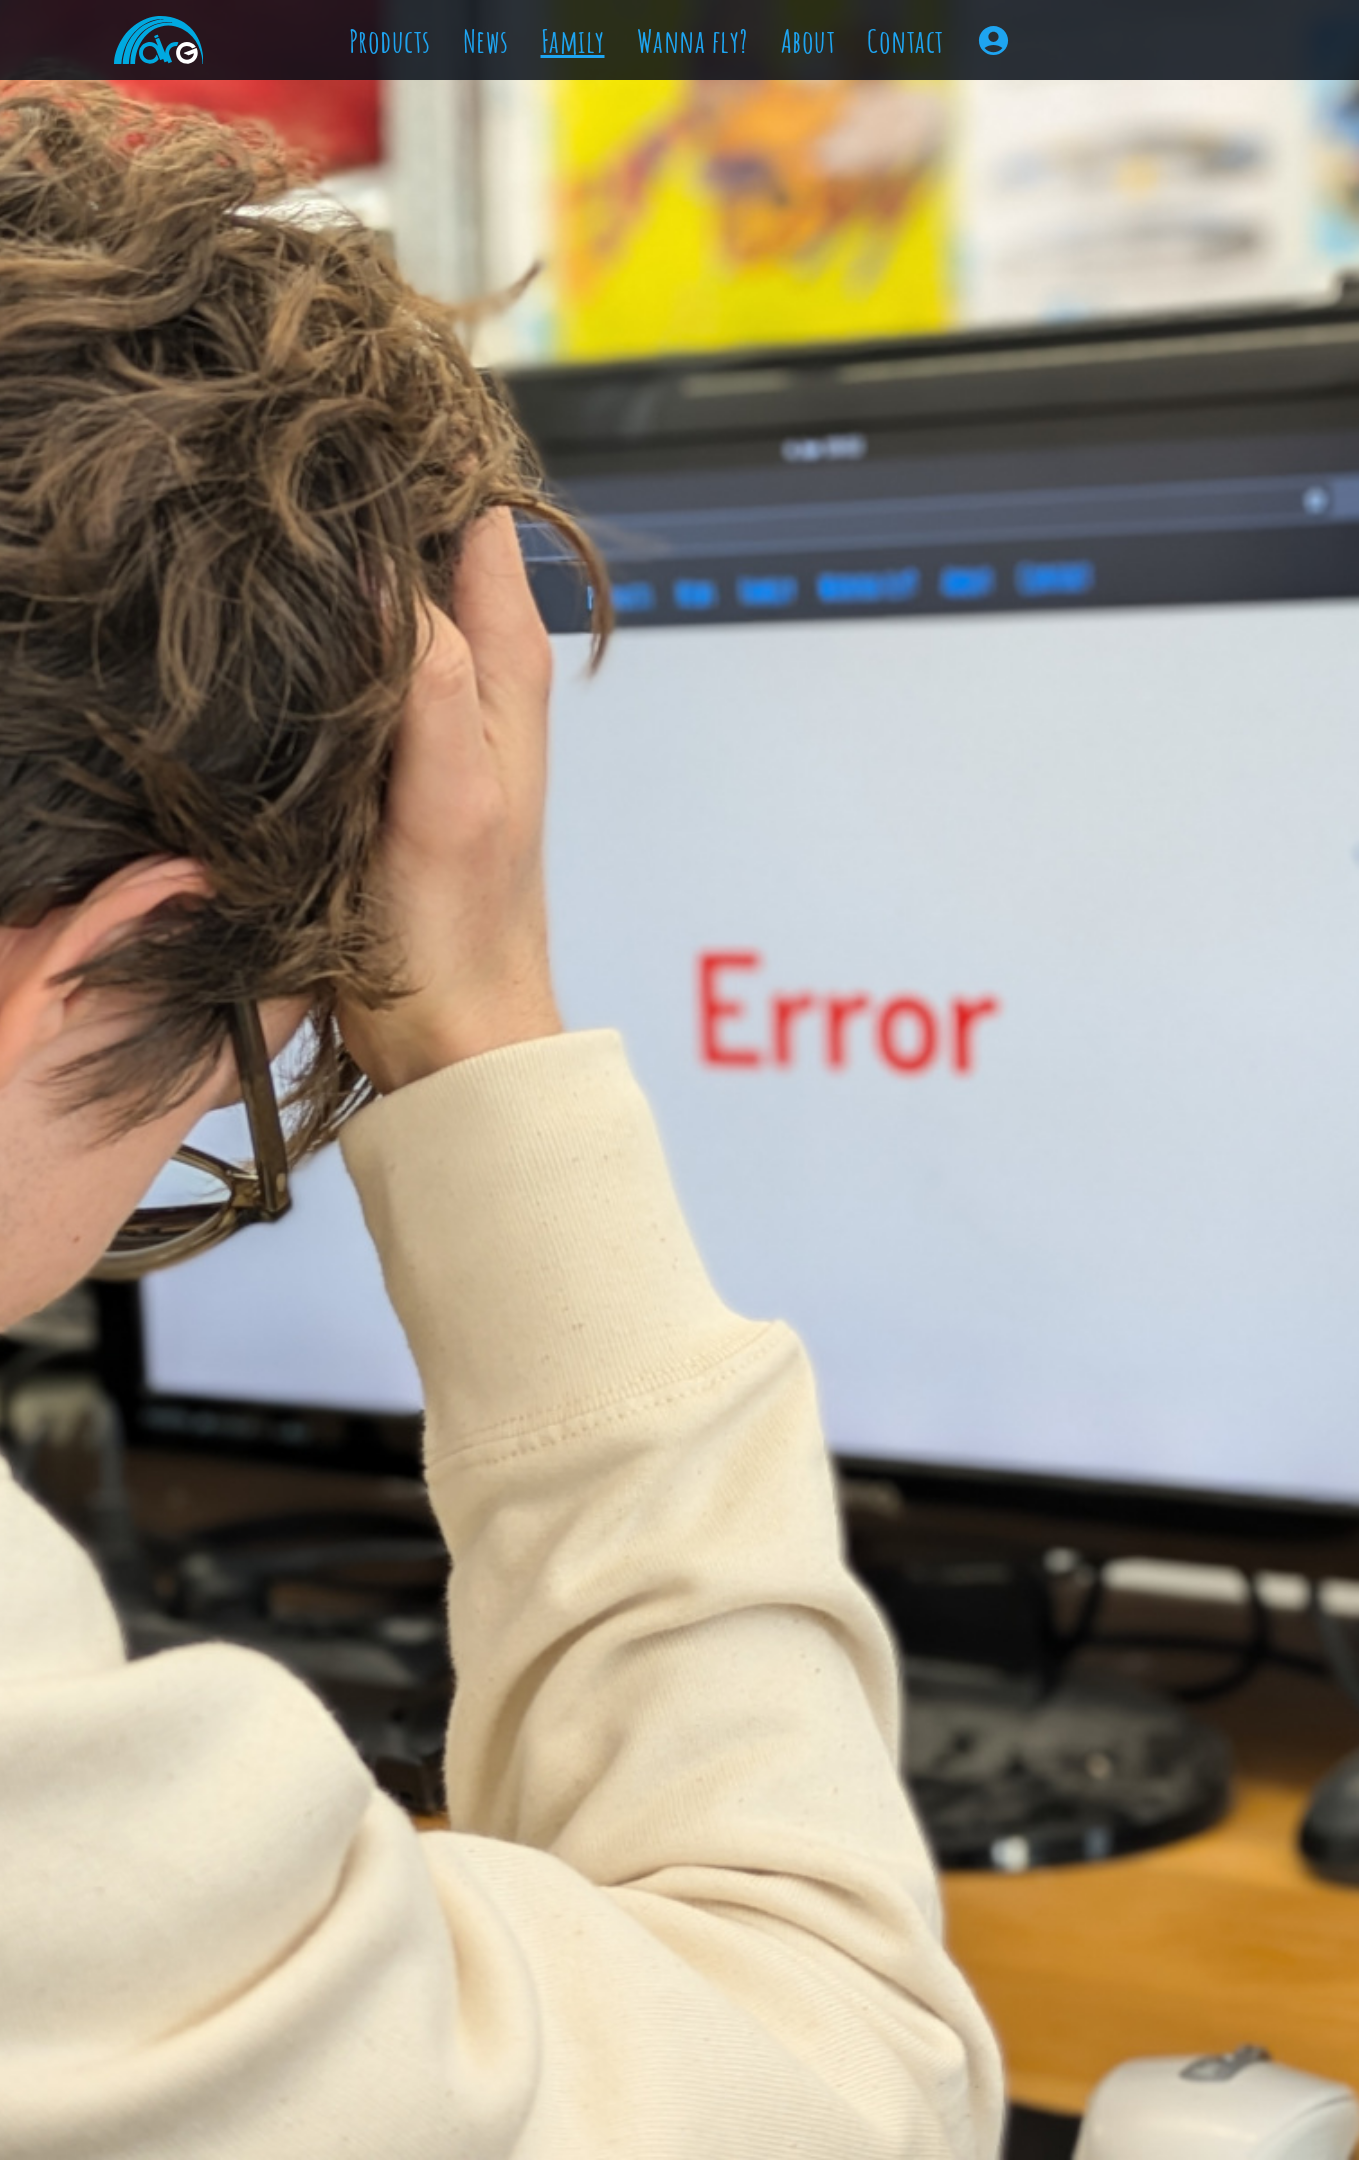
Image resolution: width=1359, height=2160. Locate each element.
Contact (905, 40)
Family (573, 40)
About (808, 40)
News (486, 40)
